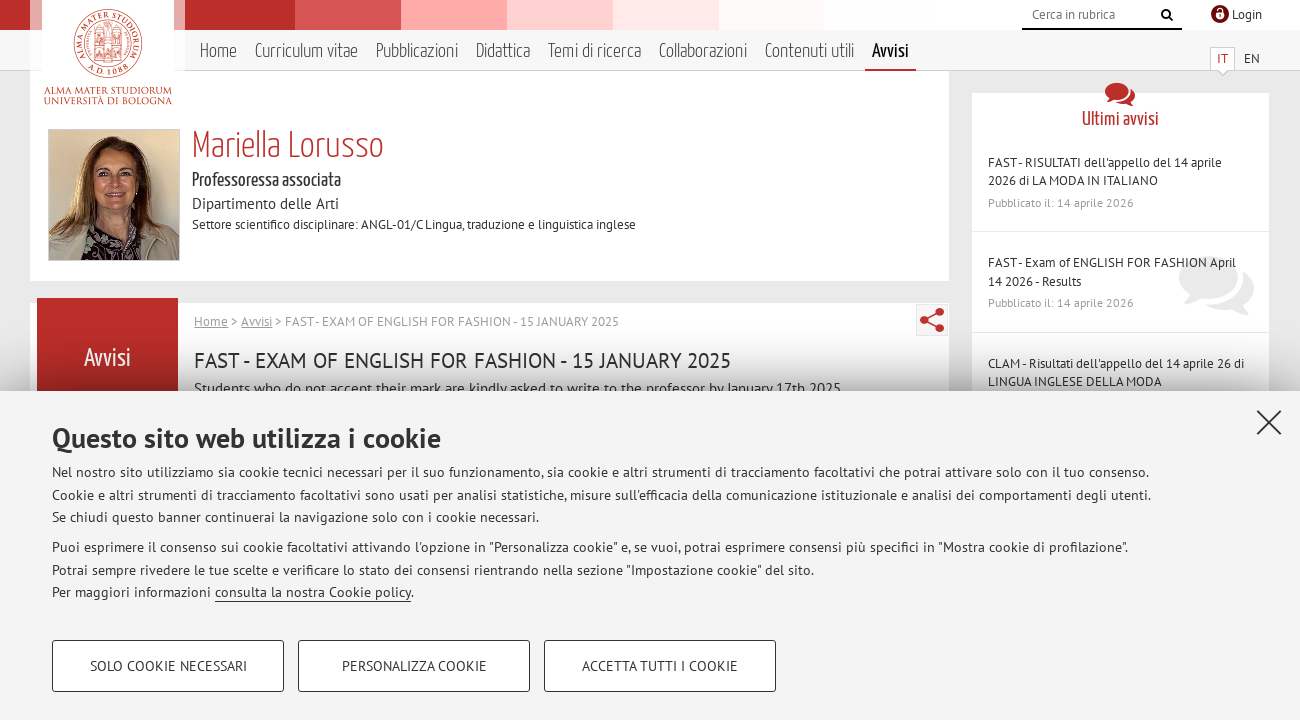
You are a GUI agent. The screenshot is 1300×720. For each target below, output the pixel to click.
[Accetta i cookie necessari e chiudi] (1269, 422)
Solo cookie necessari (168, 666)
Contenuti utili (809, 51)
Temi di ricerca (594, 51)
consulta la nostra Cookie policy (313, 592)
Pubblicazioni (417, 51)
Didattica (503, 51)
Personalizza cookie (414, 666)
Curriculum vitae (306, 51)
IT (1222, 58)
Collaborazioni (703, 51)
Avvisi (890, 51)
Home (218, 51)
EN (1252, 58)
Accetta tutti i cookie (660, 666)
